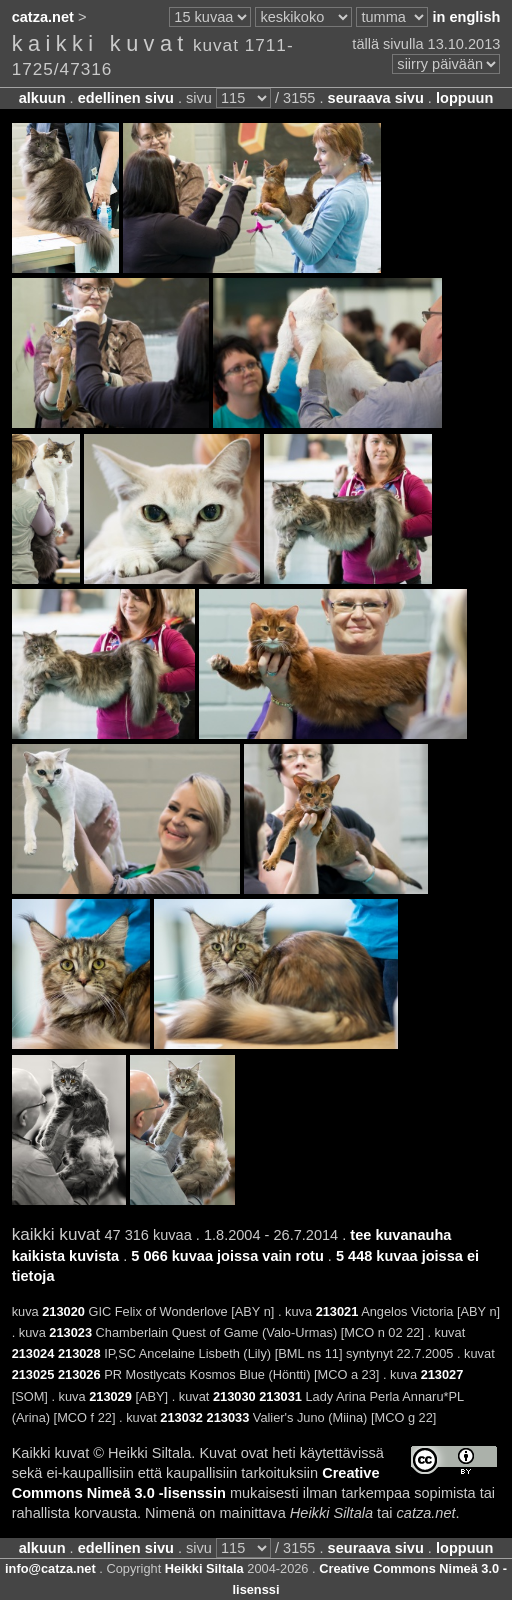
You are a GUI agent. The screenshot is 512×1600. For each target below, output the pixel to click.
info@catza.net (50, 1568)
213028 (79, 1353)
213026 (79, 1374)
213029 (110, 1396)
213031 (280, 1396)
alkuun (42, 98)
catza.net (43, 17)
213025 (33, 1374)
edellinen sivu (126, 98)
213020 (63, 1311)
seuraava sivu (376, 98)
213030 (234, 1396)
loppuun (464, 98)
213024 (33, 1353)
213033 (228, 1417)
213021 (337, 1311)
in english (466, 17)
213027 (442, 1374)
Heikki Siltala (204, 1568)
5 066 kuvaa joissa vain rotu (227, 1256)
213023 (70, 1332)
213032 (181, 1417)
